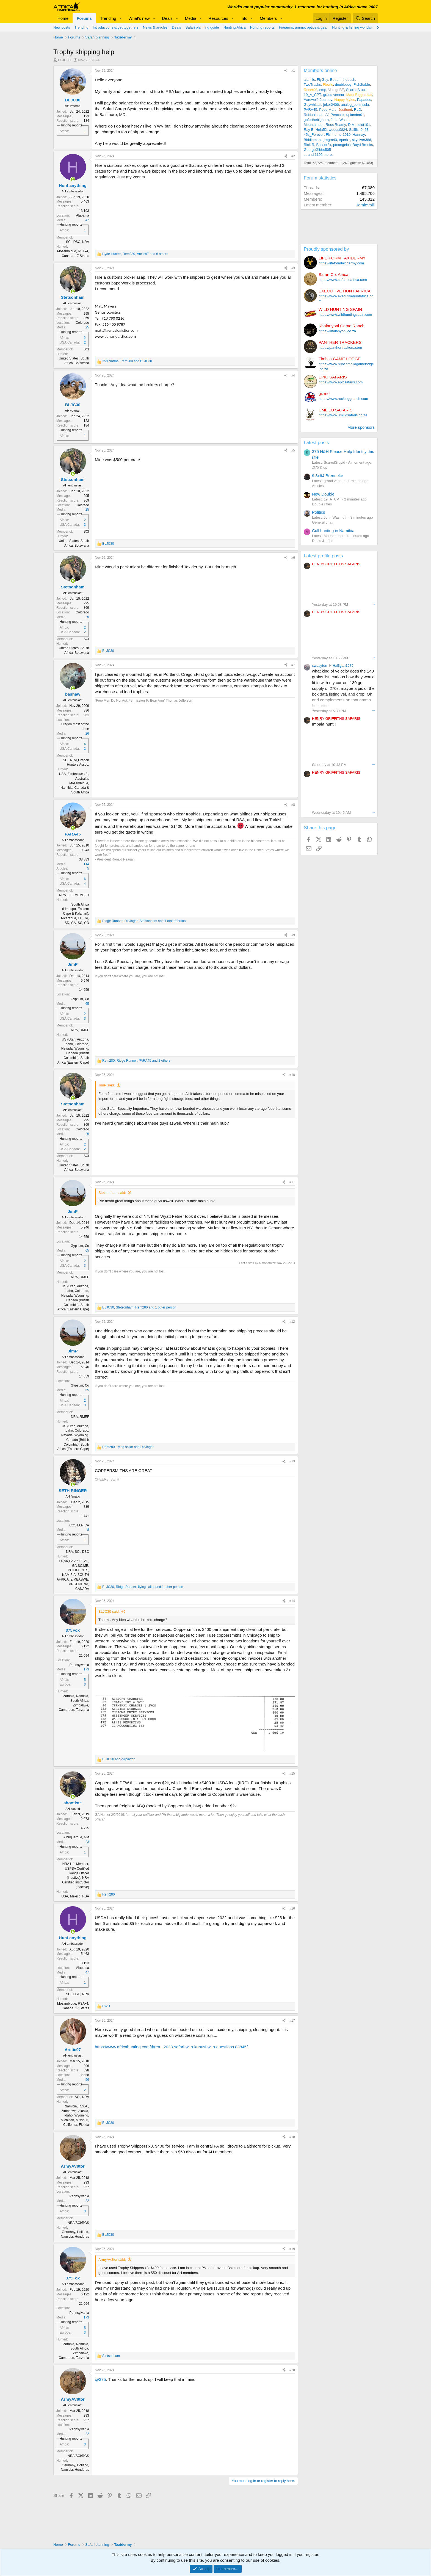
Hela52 (321, 130)
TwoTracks (312, 84)
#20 (292, 2370)
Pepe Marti (327, 109)
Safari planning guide (202, 27)
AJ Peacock (334, 115)
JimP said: (106, 1085)
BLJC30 (64, 60)
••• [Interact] (373, 604)
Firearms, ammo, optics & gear (303, 27)
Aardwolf (311, 100)
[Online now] (72, 179)
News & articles (155, 27)
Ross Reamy (336, 125)
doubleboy (343, 84)
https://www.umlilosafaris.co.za (343, 415)
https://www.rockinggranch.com (343, 399)
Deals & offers (323, 541)
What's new (139, 18)
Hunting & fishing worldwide (354, 27)
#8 (293, 805)
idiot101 (364, 125)
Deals (167, 18)
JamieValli (365, 205)
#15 (292, 1773)
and (118, 1759)
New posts (61, 27)
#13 (292, 1461)
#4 (293, 375)
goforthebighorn (316, 120)
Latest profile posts (323, 555)
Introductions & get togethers (116, 27)
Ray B (308, 130)
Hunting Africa (234, 27)
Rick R (309, 145)
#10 (292, 1075)
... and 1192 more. (318, 155)
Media (190, 18)
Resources (218, 18)
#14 (292, 1601)
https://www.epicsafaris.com (341, 382)
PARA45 (310, 109)
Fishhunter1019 (338, 134)
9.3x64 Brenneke (327, 475)
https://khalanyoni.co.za (337, 331)
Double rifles (322, 504)
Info (244, 18)
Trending (108, 18)
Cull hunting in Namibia (333, 530)
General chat (322, 522)
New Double (323, 494)
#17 (292, 2020)
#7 (293, 665)
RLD (357, 109)
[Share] (285, 71)
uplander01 (355, 115)
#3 (293, 268)
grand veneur (333, 95)
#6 (293, 558)
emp (322, 90)
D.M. (351, 125)
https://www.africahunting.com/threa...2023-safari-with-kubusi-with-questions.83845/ (171, 2046)
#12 (292, 1322)
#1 (293, 71)
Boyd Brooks (363, 145)
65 (87, 1004)
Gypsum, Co (80, 999)
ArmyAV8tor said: (112, 2259)
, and (127, 361)
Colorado (82, 323)
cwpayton (319, 665)
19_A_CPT (312, 95)
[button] (121, 18)
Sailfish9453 (359, 130)
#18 (292, 2137)
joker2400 (331, 105)
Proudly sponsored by (326, 249)
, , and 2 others (136, 1061)
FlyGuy (322, 80)
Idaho (85, 2075)
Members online (320, 70)
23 (87, 1842)
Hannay (359, 134)
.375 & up (319, 467)
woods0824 (338, 130)
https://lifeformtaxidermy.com (341, 263)
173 (86, 1669)
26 (87, 733)
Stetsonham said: (112, 1193)
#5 (293, 450)
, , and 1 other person (144, 921)
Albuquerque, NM (76, 1837)
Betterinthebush (342, 80)
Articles (318, 486)
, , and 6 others (135, 254)
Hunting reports (262, 27)
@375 (100, 2379)
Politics (318, 512)
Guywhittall (312, 105)
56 (87, 2080)
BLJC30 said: (109, 1611)
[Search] (365, 18)
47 (87, 220)
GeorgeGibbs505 (317, 150)
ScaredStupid (357, 90)
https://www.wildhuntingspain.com (345, 314)
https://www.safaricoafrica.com (343, 280)
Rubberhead (314, 115)
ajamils (309, 80)
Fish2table (361, 84)
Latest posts (316, 442)
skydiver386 (361, 140)
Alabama (82, 215)
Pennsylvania (79, 1665)
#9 (293, 935)
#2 (293, 156)
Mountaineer (314, 125)
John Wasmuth (342, 120)
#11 (292, 1182)
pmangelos (342, 145)
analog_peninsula (355, 105)
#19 (292, 2249)
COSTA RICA (79, 1525)
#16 (292, 1908)
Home (62, 18)
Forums (84, 18)
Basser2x (323, 145)
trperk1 (344, 140)
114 (86, 864)
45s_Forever (314, 134)
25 (87, 327)
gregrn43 (330, 140)
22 (87, 2201)
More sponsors (361, 427)
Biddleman (312, 140)
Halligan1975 (343, 665)
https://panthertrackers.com (340, 347)
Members (268, 18)
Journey (326, 100)
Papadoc (364, 100)
